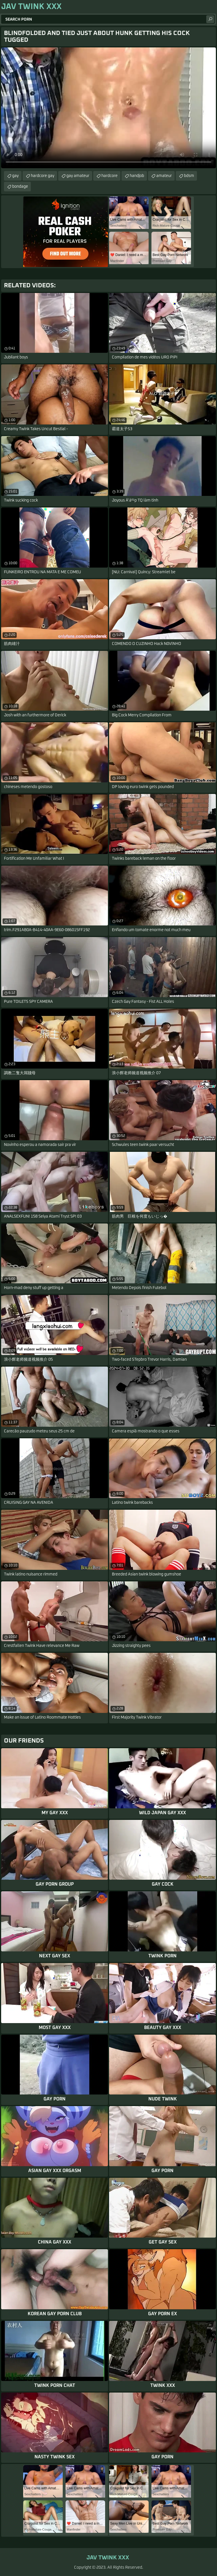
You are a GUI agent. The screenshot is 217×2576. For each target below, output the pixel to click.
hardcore (109, 176)
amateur (164, 176)
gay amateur (77, 176)
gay (15, 176)
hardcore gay (42, 176)
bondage (20, 187)
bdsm (189, 176)
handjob (137, 176)
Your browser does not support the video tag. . (108, 107)
